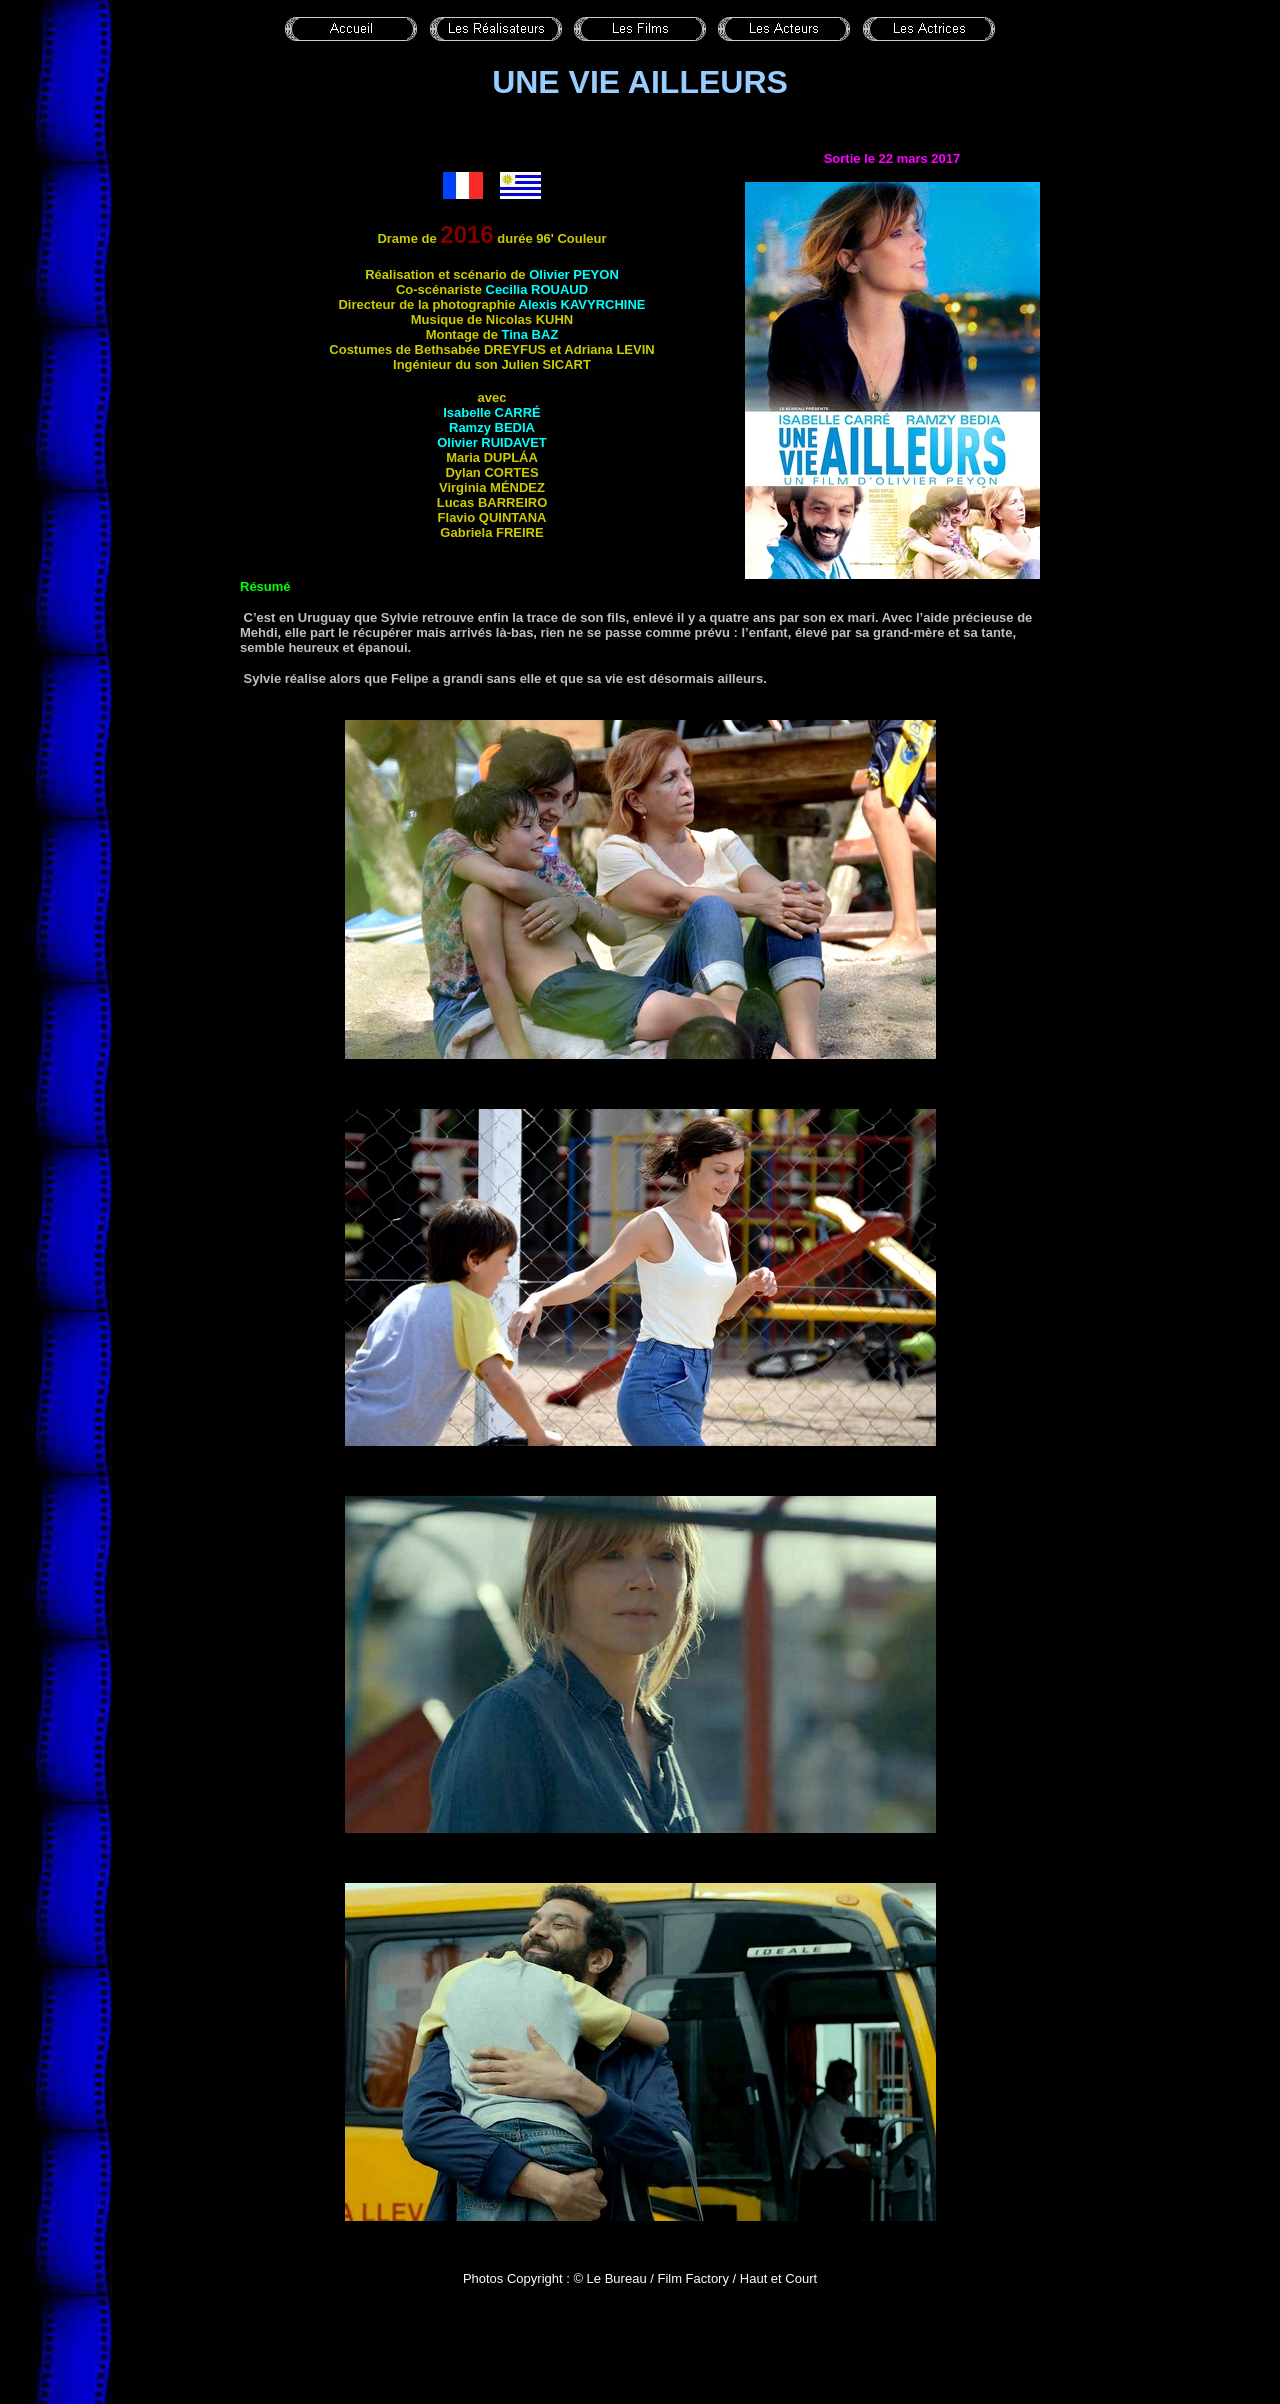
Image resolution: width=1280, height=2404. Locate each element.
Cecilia (537, 289)
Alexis (582, 304)
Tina (530, 334)
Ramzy (492, 427)
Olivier (574, 274)
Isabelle (492, 412)
